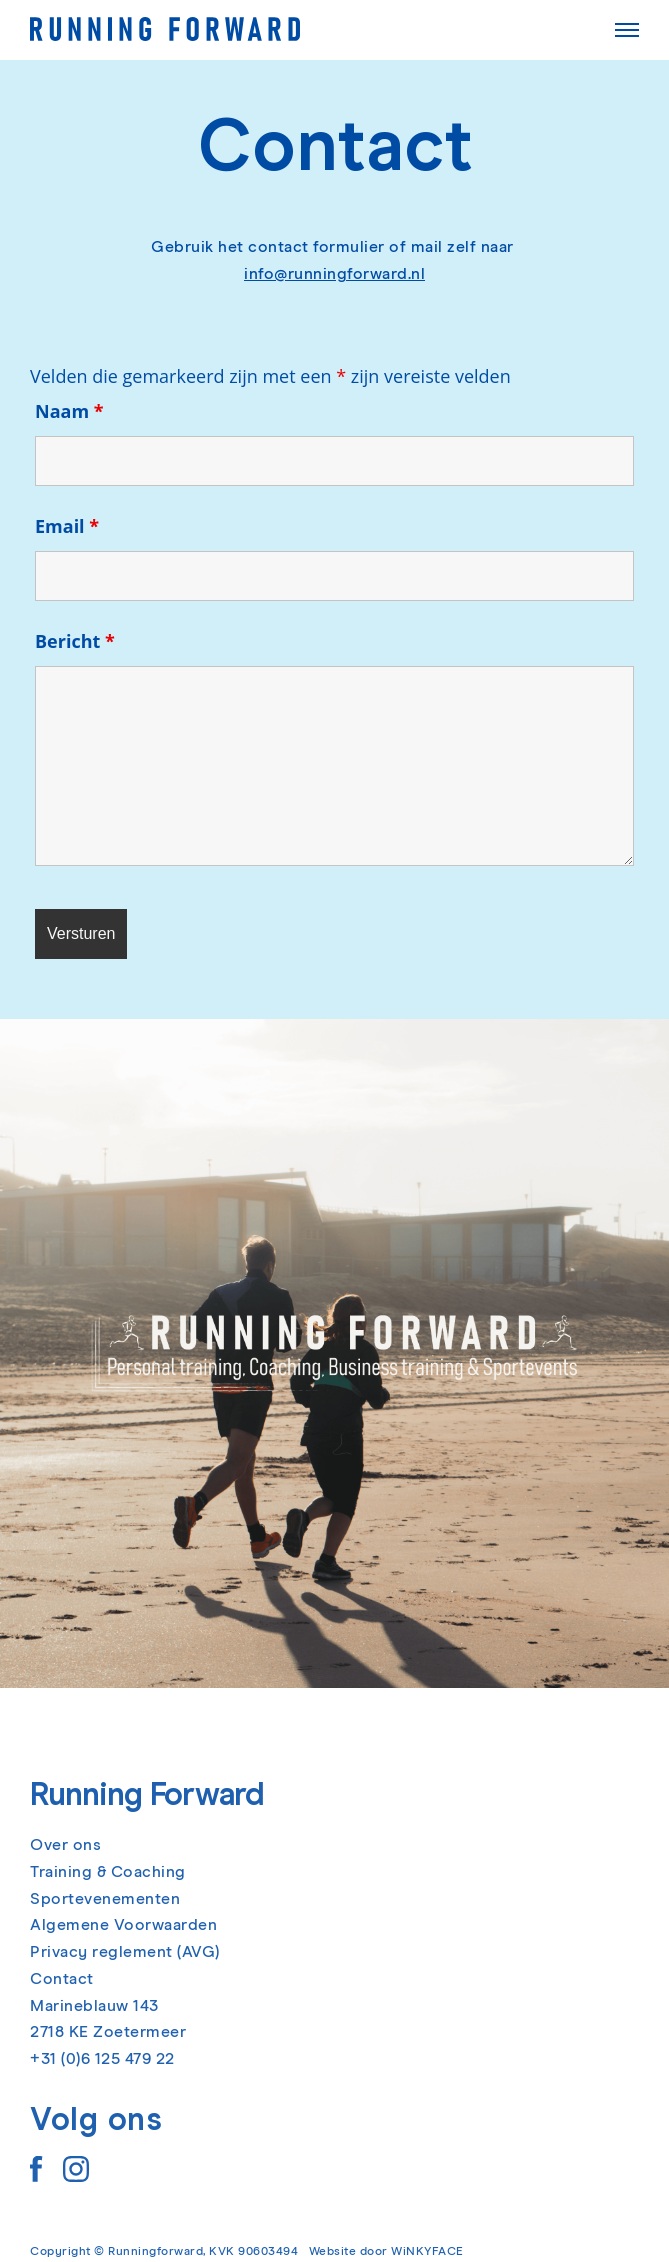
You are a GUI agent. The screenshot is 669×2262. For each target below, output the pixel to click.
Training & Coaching (108, 1872)
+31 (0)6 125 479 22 (102, 2059)
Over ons (65, 1845)
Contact (62, 1979)
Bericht (75, 641)
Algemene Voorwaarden (123, 1925)
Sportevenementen (105, 1899)
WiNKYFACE (427, 2252)
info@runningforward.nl (334, 274)
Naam (69, 411)
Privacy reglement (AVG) (125, 1952)
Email (67, 526)
